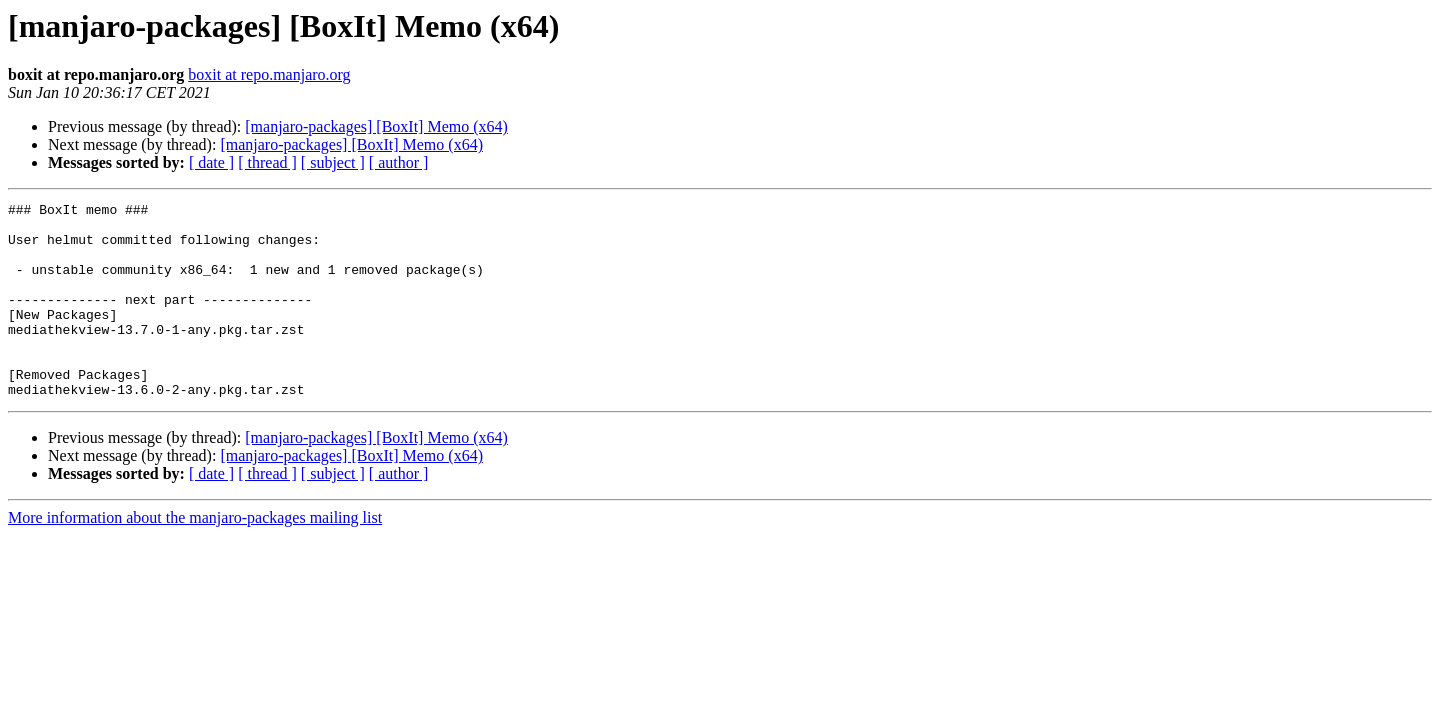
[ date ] (211, 162)
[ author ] (399, 162)
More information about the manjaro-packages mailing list (195, 556)
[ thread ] (267, 162)
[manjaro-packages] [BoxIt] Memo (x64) (376, 126)
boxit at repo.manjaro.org (269, 74)
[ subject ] (333, 162)
